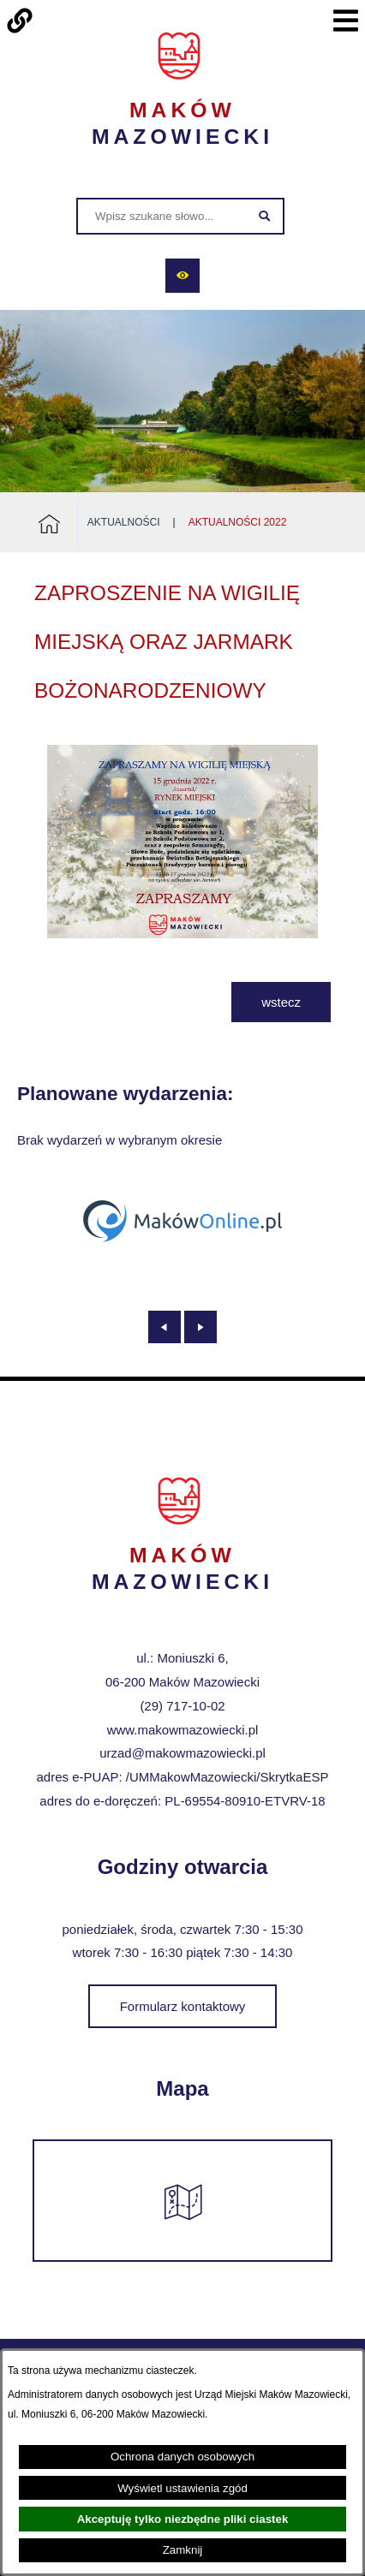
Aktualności (123, 522)
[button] (182, 933)
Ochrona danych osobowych (182, 2456)
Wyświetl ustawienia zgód (182, 2488)
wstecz (281, 1002)
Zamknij (183, 2549)
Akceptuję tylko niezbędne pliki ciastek (183, 2519)
